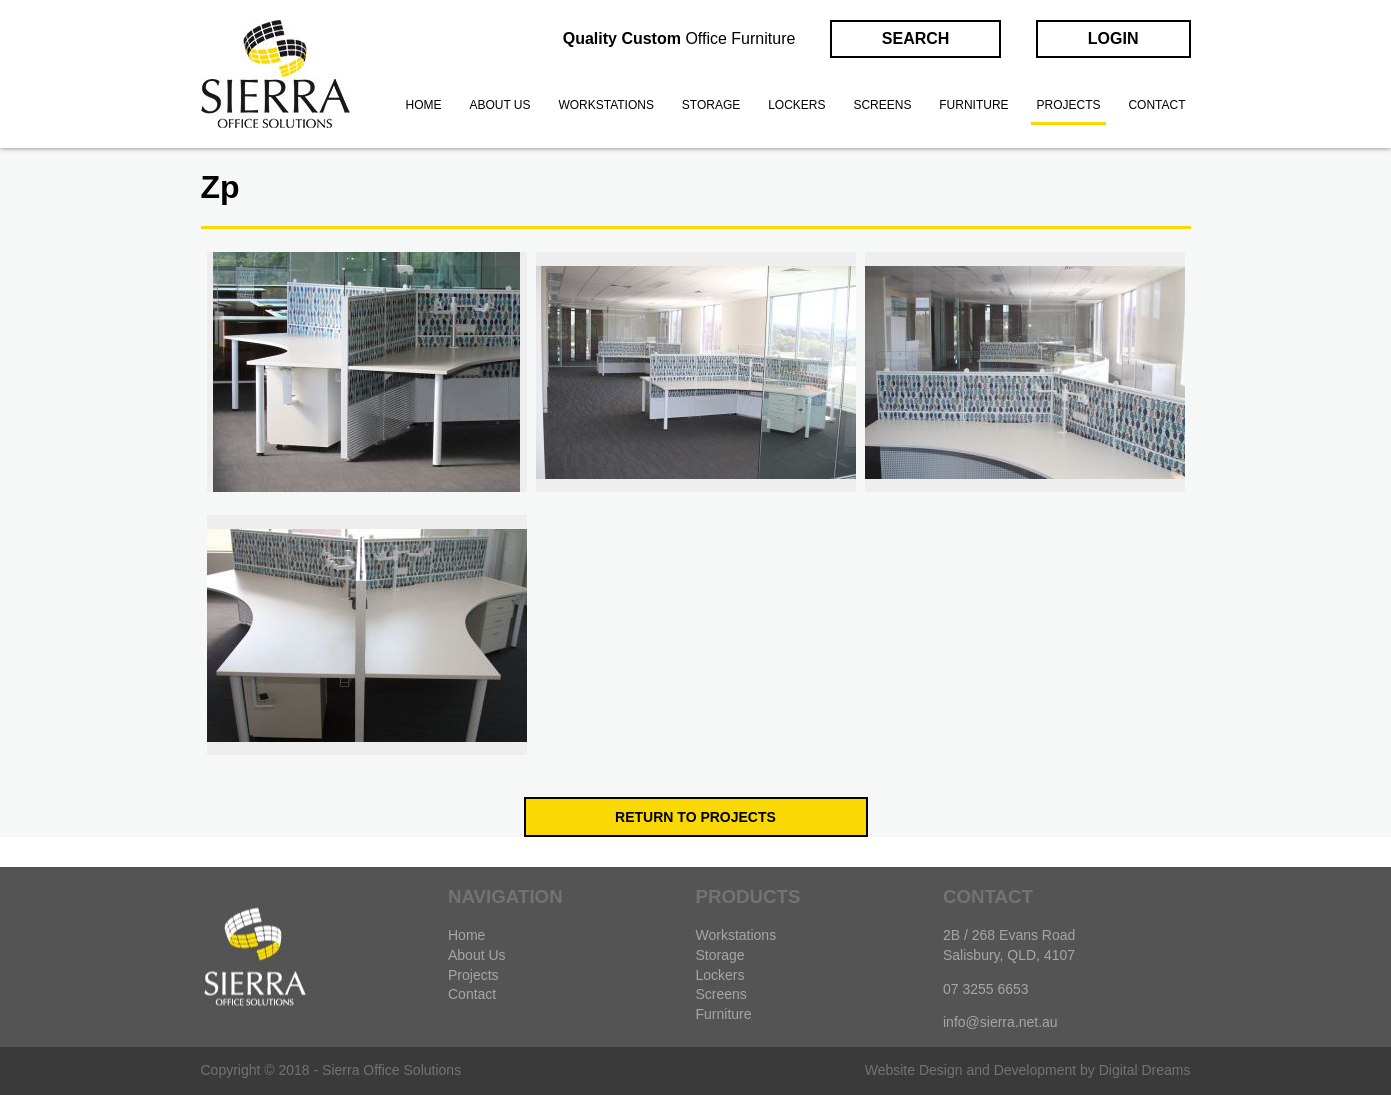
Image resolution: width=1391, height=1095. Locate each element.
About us (499, 105)
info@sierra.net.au (1000, 1022)
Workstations (606, 105)
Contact (1156, 105)
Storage (711, 105)
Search (916, 38)
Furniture (973, 105)
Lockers (796, 105)
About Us (477, 955)
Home (424, 105)
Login (1113, 38)
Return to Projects (695, 817)
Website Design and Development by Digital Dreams (1028, 1070)
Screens (882, 105)
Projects (1068, 105)
